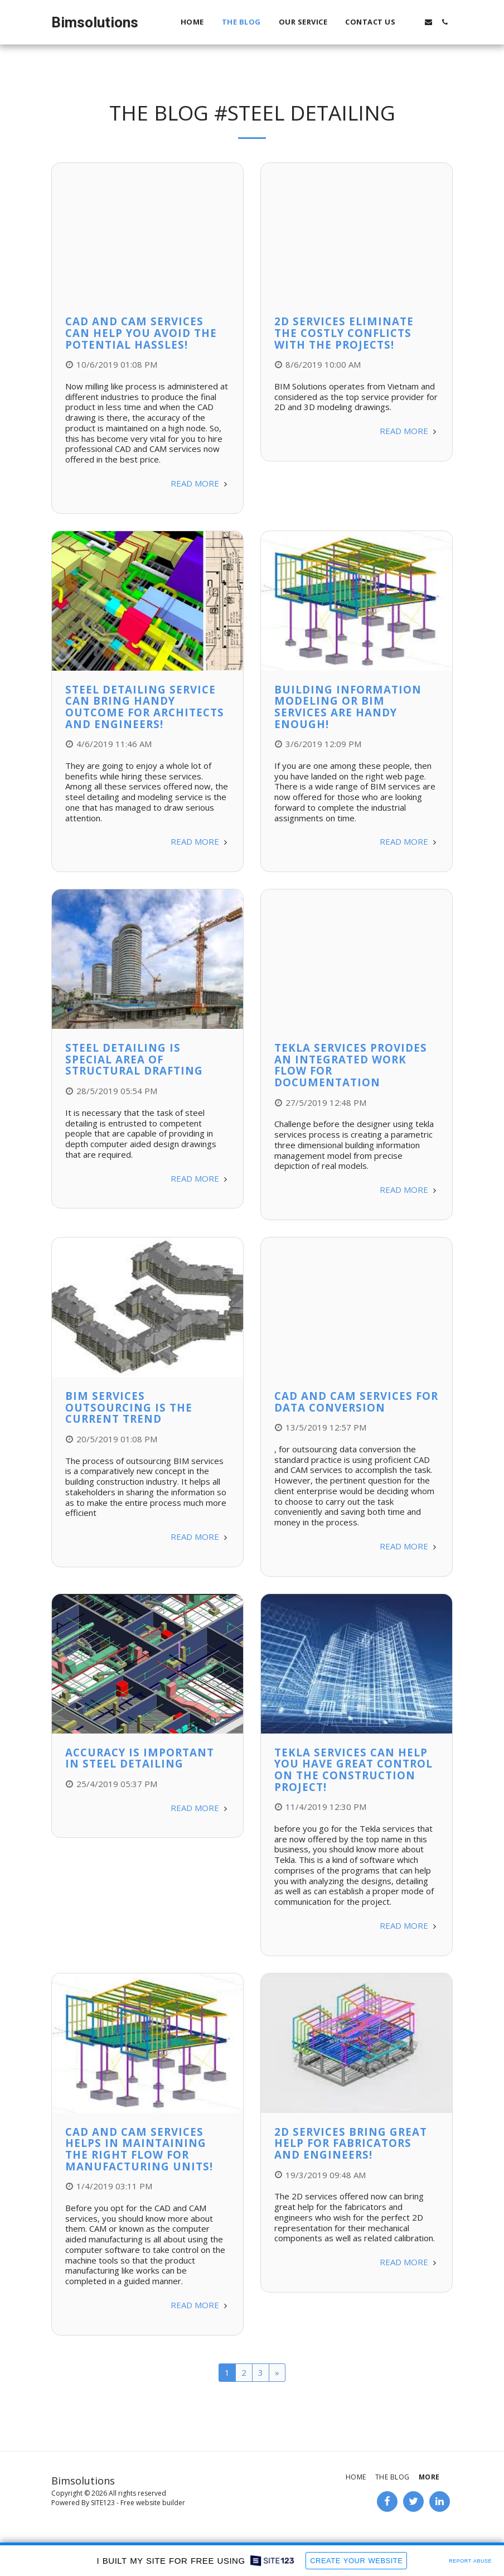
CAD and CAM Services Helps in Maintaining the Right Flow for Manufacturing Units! (139, 2149)
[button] (412, 22)
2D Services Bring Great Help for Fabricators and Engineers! (350, 2143)
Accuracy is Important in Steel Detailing (139, 1758)
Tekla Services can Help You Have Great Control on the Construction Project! (353, 1769)
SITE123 (103, 2502)
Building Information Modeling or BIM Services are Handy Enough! (347, 706)
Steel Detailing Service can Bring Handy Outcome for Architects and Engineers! (144, 706)
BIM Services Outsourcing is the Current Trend (128, 1407)
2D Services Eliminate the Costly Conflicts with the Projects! (344, 332)
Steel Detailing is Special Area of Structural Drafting (134, 1059)
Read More (200, 483)
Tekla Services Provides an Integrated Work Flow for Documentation (350, 1065)
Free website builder (152, 2502)
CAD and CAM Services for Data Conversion (356, 1401)
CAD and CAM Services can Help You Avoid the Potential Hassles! (141, 332)
